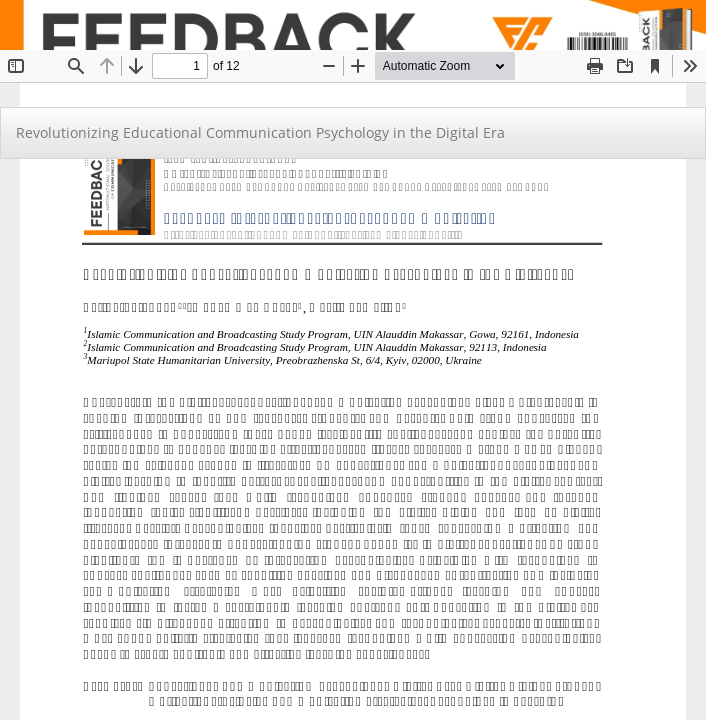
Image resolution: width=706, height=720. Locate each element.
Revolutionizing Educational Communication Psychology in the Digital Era (260, 132)
